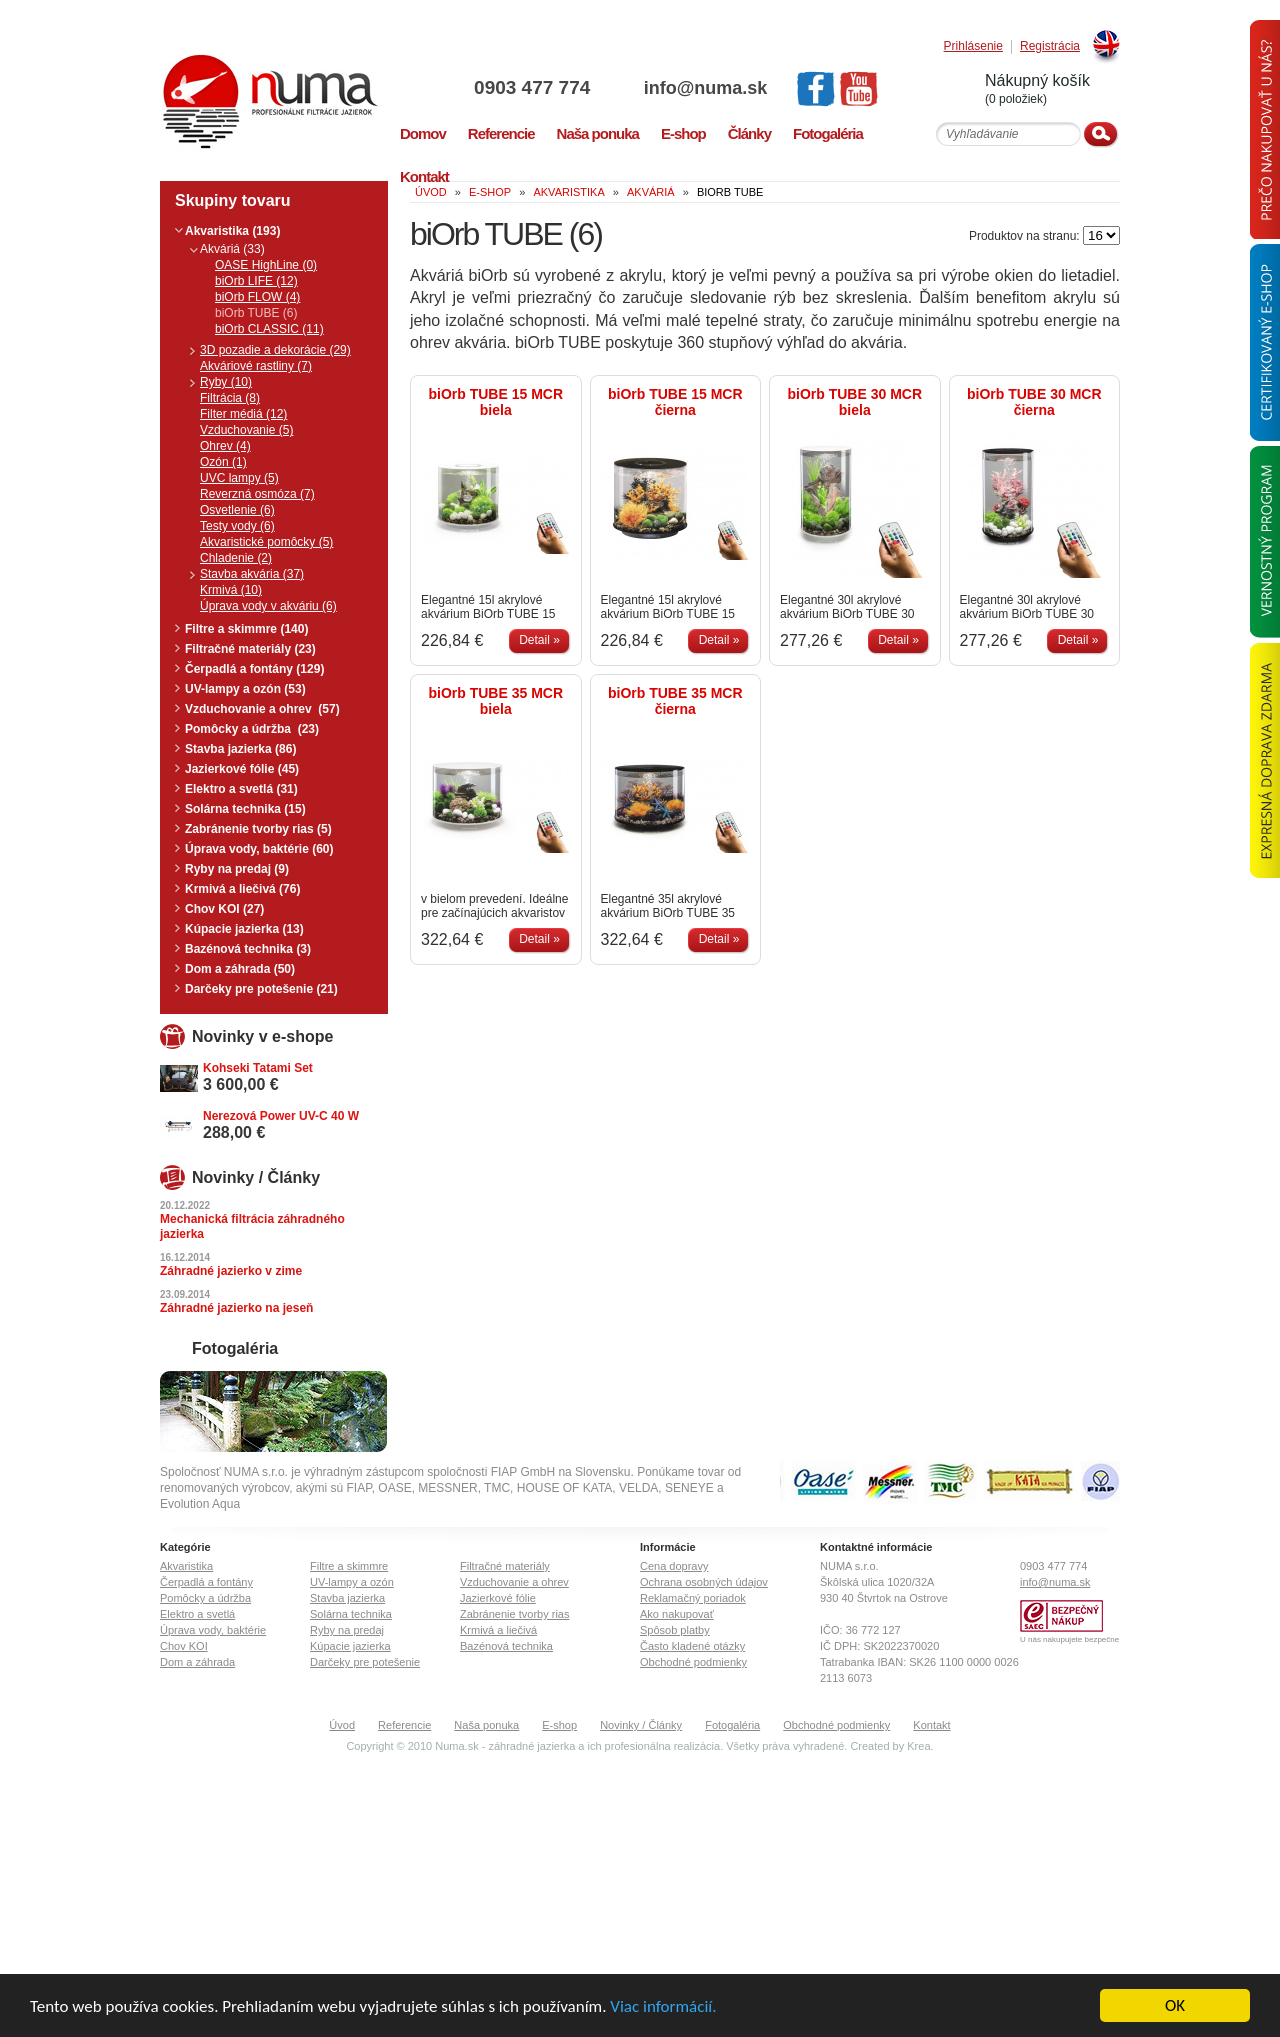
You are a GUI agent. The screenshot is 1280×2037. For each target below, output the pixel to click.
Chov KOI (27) (224, 909)
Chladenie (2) (236, 558)
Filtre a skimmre (349, 1566)
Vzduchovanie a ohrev (514, 1582)
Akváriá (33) (232, 249)
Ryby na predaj (347, 1630)
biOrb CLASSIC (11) (269, 329)
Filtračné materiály (505, 1566)
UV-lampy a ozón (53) (245, 689)
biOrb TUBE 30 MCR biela (854, 402)
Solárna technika (351, 1614)
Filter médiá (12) (243, 414)
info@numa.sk (706, 88)
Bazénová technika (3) (248, 949)
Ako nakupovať (677, 1614)
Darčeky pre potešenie (365, 1662)
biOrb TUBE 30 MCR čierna (1034, 402)
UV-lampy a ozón (352, 1582)
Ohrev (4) (225, 446)
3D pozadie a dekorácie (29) (275, 350)
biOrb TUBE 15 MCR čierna (675, 402)
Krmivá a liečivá (498, 1630)
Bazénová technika (506, 1646)
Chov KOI (184, 1646)
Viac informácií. (663, 2006)
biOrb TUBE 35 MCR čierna (675, 701)
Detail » (539, 640)
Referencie (404, 1725)
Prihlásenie (973, 46)
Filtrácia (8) (230, 398)
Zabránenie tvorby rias (514, 1614)
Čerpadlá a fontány (206, 1582)
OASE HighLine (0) (266, 265)
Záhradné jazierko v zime (231, 1271)
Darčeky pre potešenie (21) (261, 989)
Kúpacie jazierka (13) (244, 929)
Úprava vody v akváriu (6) (268, 606)
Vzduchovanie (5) (246, 430)
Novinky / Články (641, 1725)
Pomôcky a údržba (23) (252, 729)
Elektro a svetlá (197, 1614)
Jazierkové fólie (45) (242, 769)
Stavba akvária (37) (252, 574)
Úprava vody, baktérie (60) (259, 849)
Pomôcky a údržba (205, 1598)
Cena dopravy (674, 1566)
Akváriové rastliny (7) (256, 366)
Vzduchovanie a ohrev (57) (262, 709)
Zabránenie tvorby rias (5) (258, 829)
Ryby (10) (226, 382)
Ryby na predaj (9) (237, 869)
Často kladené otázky (692, 1646)
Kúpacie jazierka (350, 1646)
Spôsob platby (675, 1630)
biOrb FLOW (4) (257, 297)
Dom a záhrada (197, 1662)
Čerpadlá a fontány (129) (254, 669)
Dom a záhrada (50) (240, 969)
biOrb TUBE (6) (256, 313)
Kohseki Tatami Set (258, 1068)
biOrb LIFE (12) (256, 281)
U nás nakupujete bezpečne (1069, 1639)
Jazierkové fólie (498, 1598)
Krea (918, 1746)
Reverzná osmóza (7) (257, 494)
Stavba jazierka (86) (240, 749)
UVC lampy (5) (239, 478)
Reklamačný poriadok (693, 1598)
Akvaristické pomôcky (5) (266, 542)
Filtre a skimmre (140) (246, 629)
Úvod (342, 1725)
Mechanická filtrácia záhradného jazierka (252, 1226)
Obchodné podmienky (693, 1662)
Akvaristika (186, 1566)
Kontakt (931, 1725)
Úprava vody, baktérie (213, 1630)
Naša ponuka (486, 1725)
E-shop (559, 1725)
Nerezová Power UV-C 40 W (281, 1116)
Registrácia (1050, 46)
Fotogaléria (732, 1725)
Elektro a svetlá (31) (241, 789)
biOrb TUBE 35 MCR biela (495, 701)
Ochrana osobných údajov (704, 1582)
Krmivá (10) (231, 590)
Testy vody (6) (237, 526)
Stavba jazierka (347, 1598)
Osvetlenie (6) (237, 510)
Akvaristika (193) (232, 231)
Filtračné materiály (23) (250, 649)
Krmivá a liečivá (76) (242, 889)
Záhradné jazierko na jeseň (236, 1308)
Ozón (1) (223, 462)
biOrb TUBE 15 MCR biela (495, 402)
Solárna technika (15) (245, 809)
